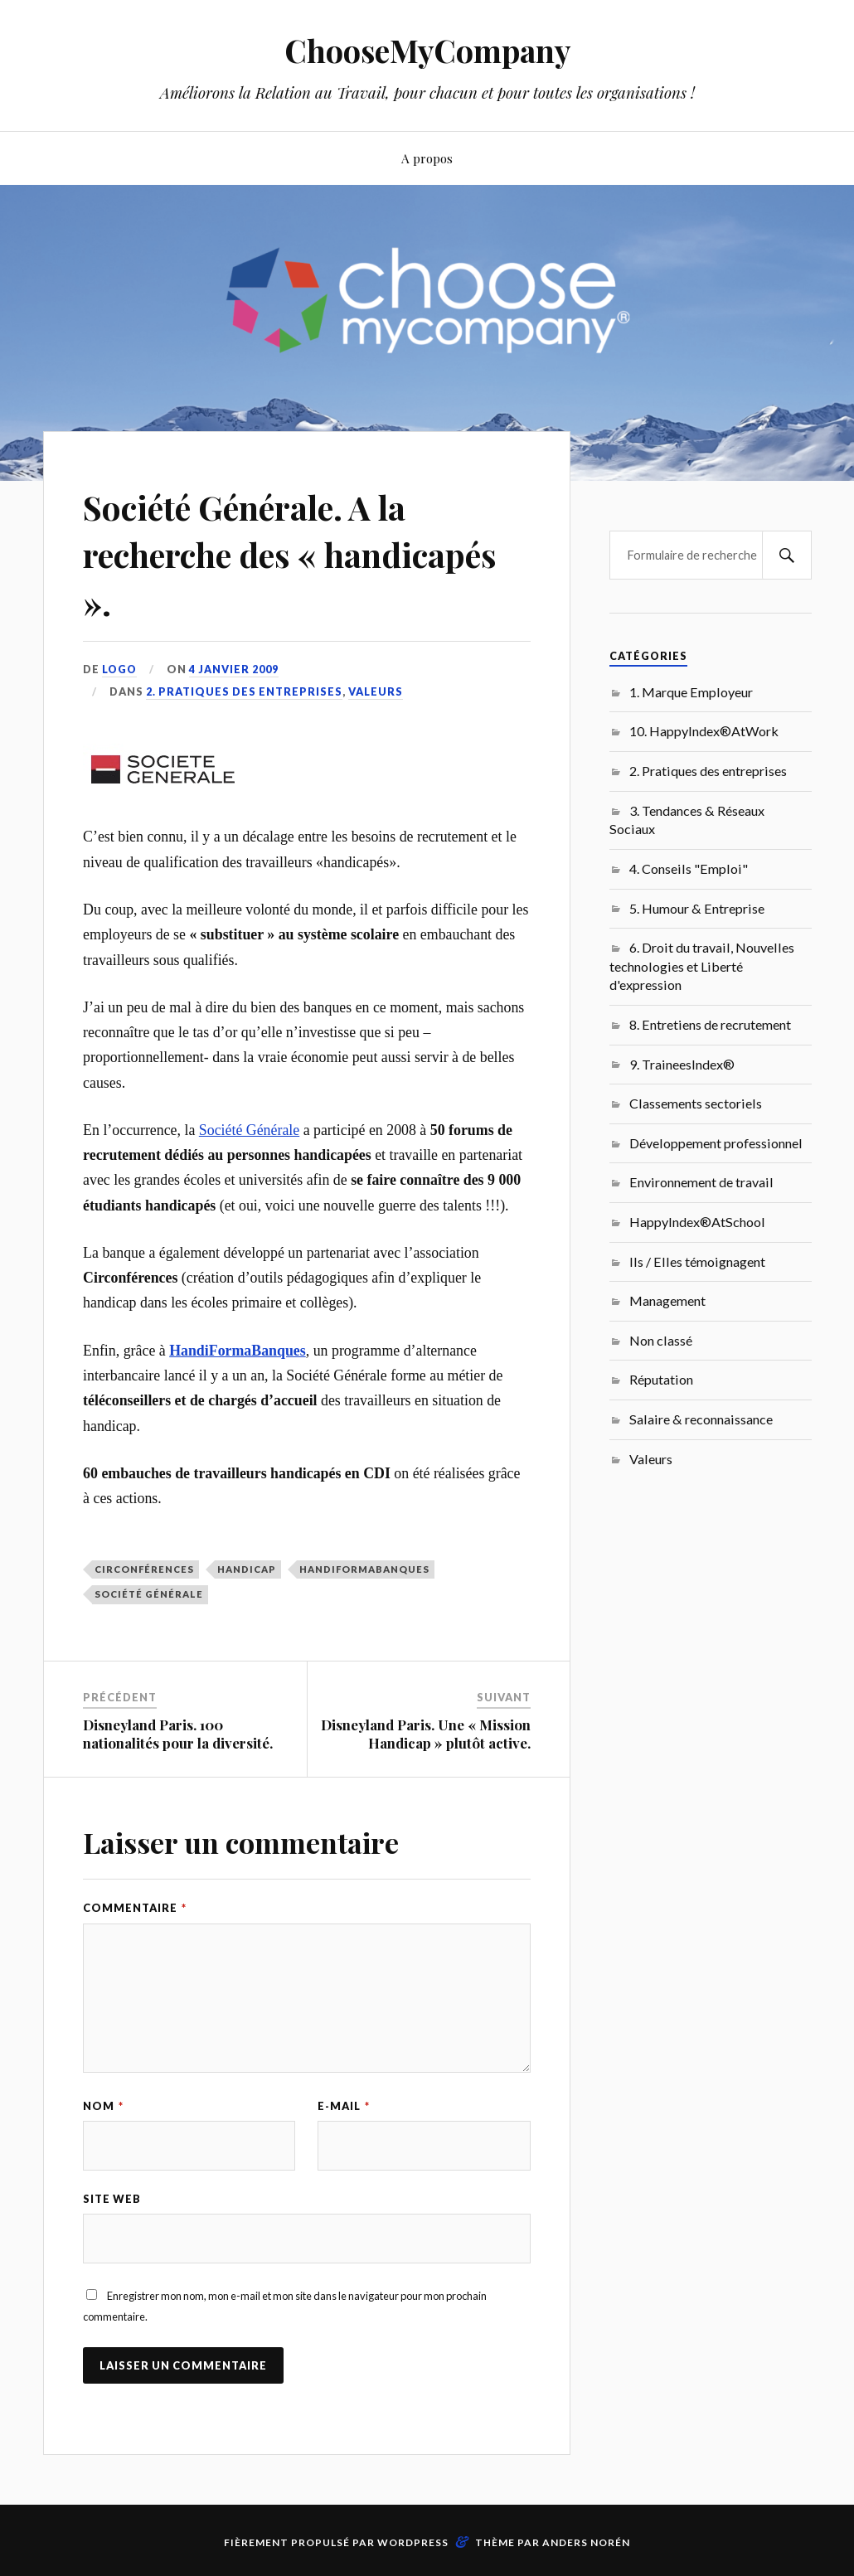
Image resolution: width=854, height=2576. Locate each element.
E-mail (344, 2106)
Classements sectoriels (695, 1103)
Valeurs (375, 691)
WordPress (413, 2543)
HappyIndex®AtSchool (697, 1222)
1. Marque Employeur (691, 692)
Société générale (149, 1594)
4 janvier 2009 (235, 669)
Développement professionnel (716, 1143)
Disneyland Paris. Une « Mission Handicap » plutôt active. (426, 1733)
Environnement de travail (701, 1182)
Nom (103, 2106)
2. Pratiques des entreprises (244, 691)
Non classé (660, 1340)
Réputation (661, 1379)
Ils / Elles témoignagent (697, 1261)
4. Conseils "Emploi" (688, 868)
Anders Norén (586, 2543)
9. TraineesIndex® (682, 1064)
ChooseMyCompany (427, 50)
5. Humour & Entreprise (696, 908)
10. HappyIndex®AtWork (704, 731)
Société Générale (249, 1130)
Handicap (246, 1569)
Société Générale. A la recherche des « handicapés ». (266, 553)
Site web (112, 2198)
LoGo (120, 669)
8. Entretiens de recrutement (710, 1024)
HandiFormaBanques (364, 1569)
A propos (427, 158)
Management (667, 1300)
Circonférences (144, 1569)
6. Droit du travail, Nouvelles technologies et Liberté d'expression (701, 965)
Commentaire (135, 1907)
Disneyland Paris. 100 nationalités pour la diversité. (178, 1733)
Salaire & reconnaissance (701, 1419)
